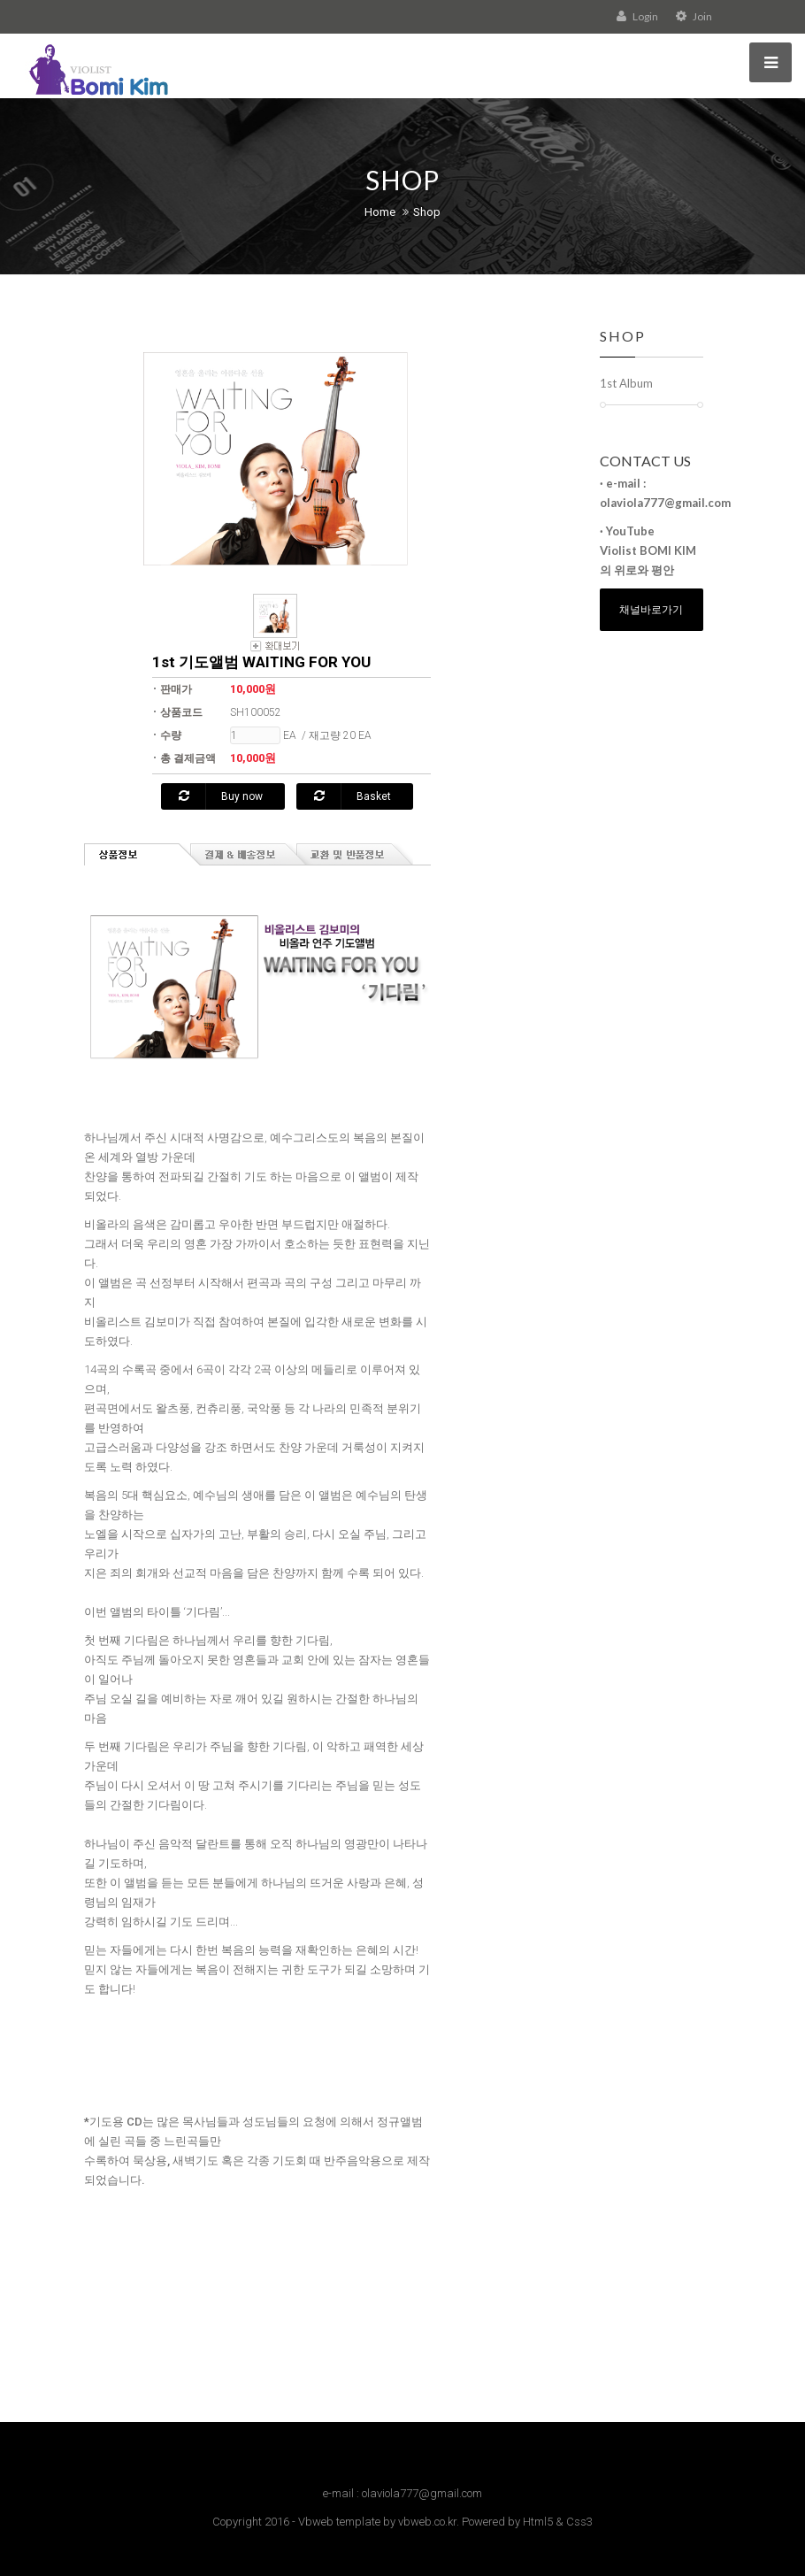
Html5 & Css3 (558, 2521)
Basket (352, 796)
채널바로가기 (651, 609)
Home (379, 212)
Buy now (221, 796)
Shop (427, 212)
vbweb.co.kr (427, 2521)
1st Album (626, 383)
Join (694, 16)
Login (637, 16)
